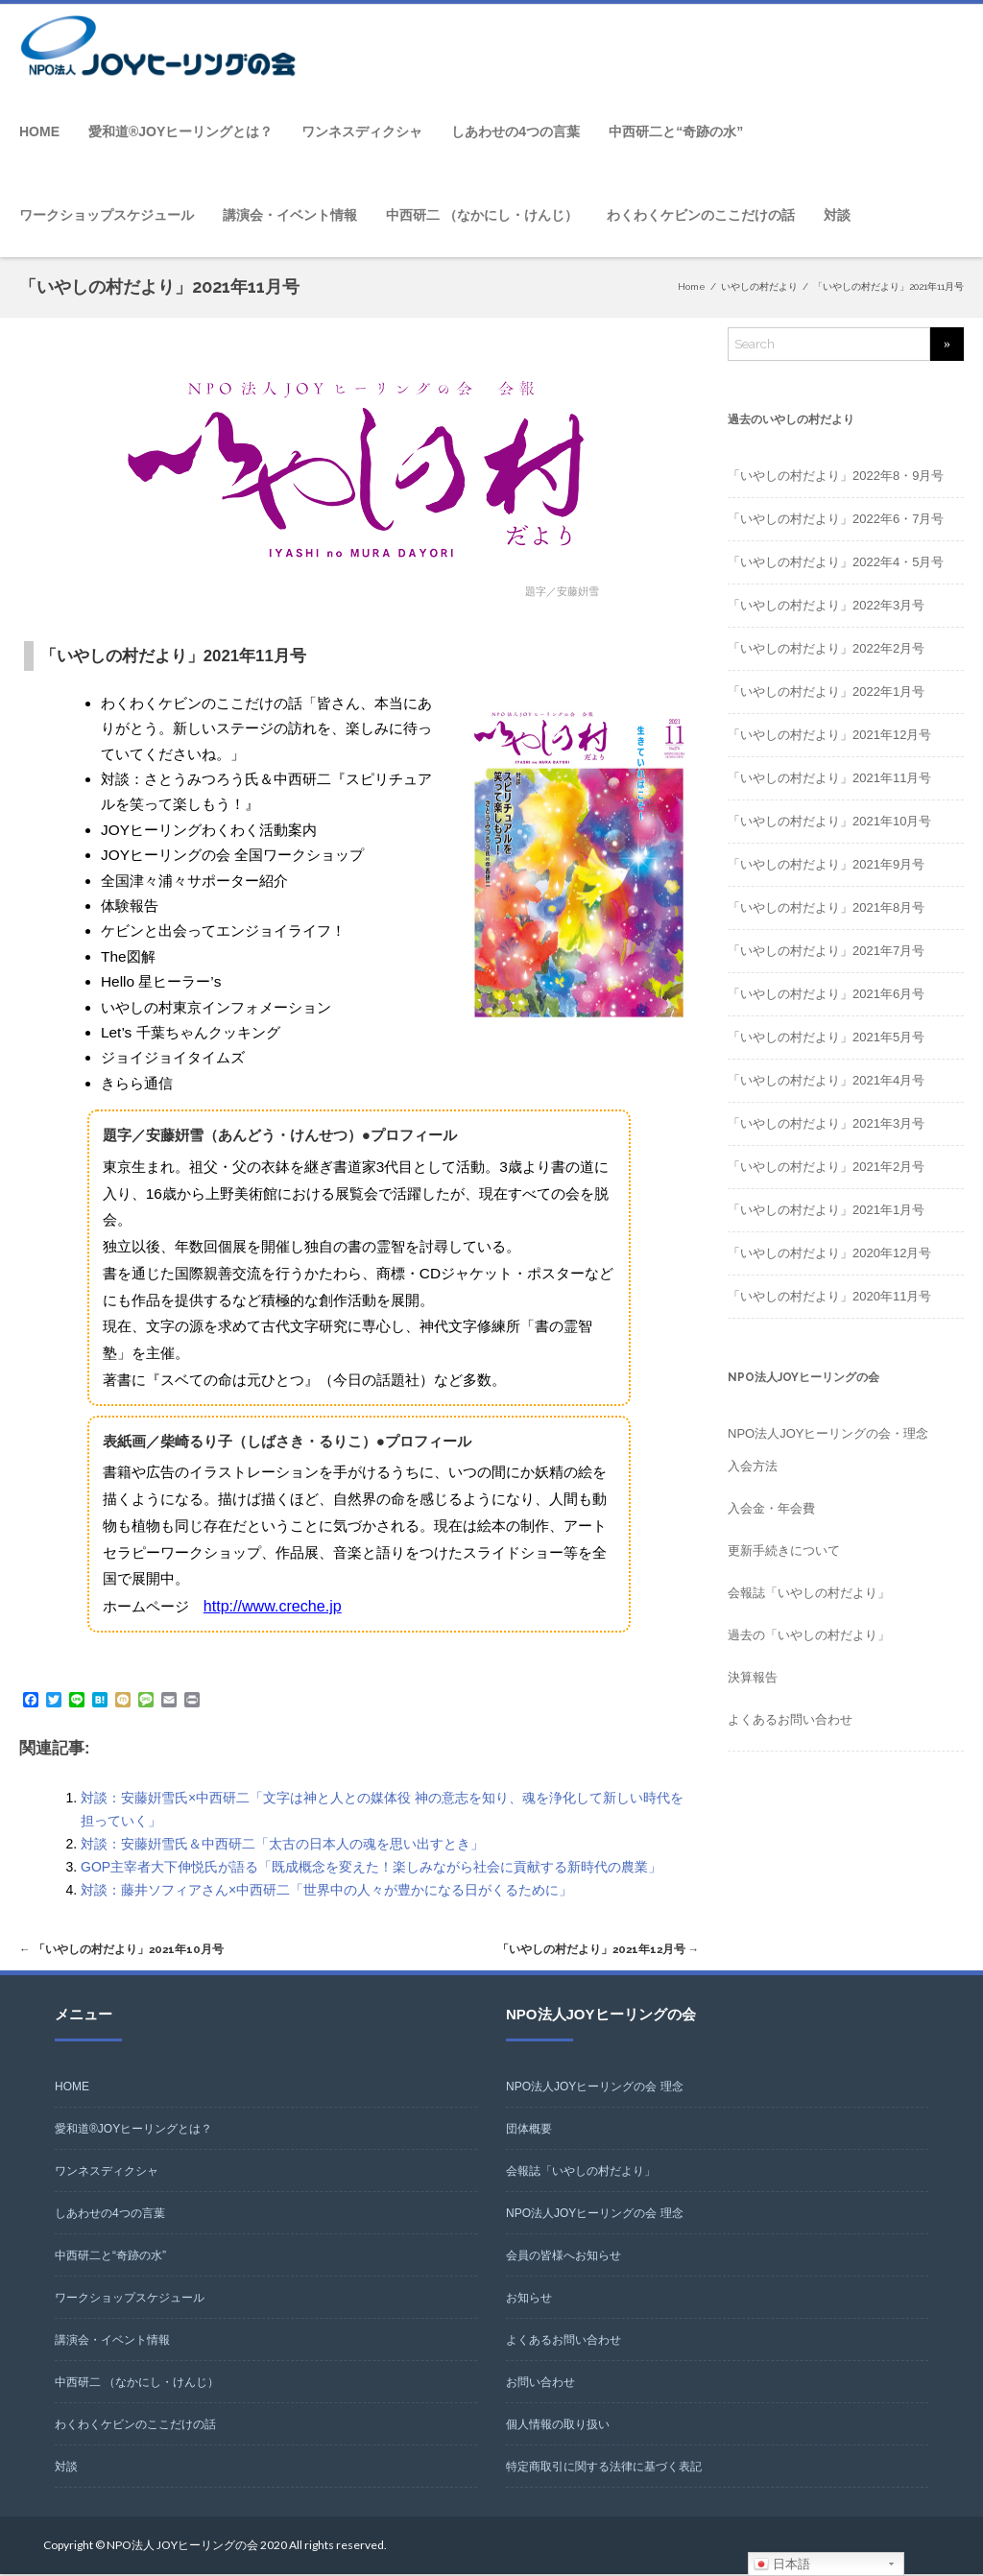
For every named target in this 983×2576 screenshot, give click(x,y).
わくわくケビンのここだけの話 (701, 215)
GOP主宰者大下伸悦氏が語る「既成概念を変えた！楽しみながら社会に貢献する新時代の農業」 (371, 1865)
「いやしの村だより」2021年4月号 (826, 1080)
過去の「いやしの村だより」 (809, 1635)
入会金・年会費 (771, 1508)
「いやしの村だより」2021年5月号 (826, 1037)
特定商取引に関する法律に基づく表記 (604, 2468)
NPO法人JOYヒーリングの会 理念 (594, 2088)
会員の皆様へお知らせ (563, 2257)
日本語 (782, 2564)
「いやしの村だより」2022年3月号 (826, 605)
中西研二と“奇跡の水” (676, 131)
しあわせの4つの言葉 (515, 131)
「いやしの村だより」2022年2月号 (826, 648)
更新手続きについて (784, 1550)
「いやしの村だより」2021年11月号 (829, 778)
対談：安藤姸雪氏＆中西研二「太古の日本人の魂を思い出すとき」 (282, 1842)
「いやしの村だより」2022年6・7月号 (836, 519)
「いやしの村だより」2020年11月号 (829, 1296)
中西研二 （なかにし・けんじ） (482, 215)
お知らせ (529, 2299)
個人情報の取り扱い (558, 2426)
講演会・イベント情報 (290, 215)
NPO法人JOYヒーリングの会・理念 (828, 1433)
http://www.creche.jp (270, 1605)
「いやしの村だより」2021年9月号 (826, 864)
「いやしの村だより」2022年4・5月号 (836, 562)
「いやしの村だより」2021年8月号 (826, 907)
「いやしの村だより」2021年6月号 (826, 994)
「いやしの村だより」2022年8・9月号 (836, 475)
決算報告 (753, 1677)
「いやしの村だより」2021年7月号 (826, 950)
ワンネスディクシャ (361, 131)
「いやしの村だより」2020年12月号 (829, 1253)
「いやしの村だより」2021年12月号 (588, 1950)
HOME (39, 131)
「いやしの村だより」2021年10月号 (130, 1950)
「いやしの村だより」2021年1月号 (826, 1210)
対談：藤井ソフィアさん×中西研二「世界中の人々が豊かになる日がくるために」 (326, 1888)
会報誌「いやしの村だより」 (809, 1593)
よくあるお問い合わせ (790, 1719)
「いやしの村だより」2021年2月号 (826, 1166)
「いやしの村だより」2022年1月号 (826, 691)
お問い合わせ (540, 2384)
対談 (837, 215)
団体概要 (529, 2130)
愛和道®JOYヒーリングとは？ (180, 131)
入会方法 (753, 1466)
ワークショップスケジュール (106, 215)
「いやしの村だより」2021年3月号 (826, 1123)
